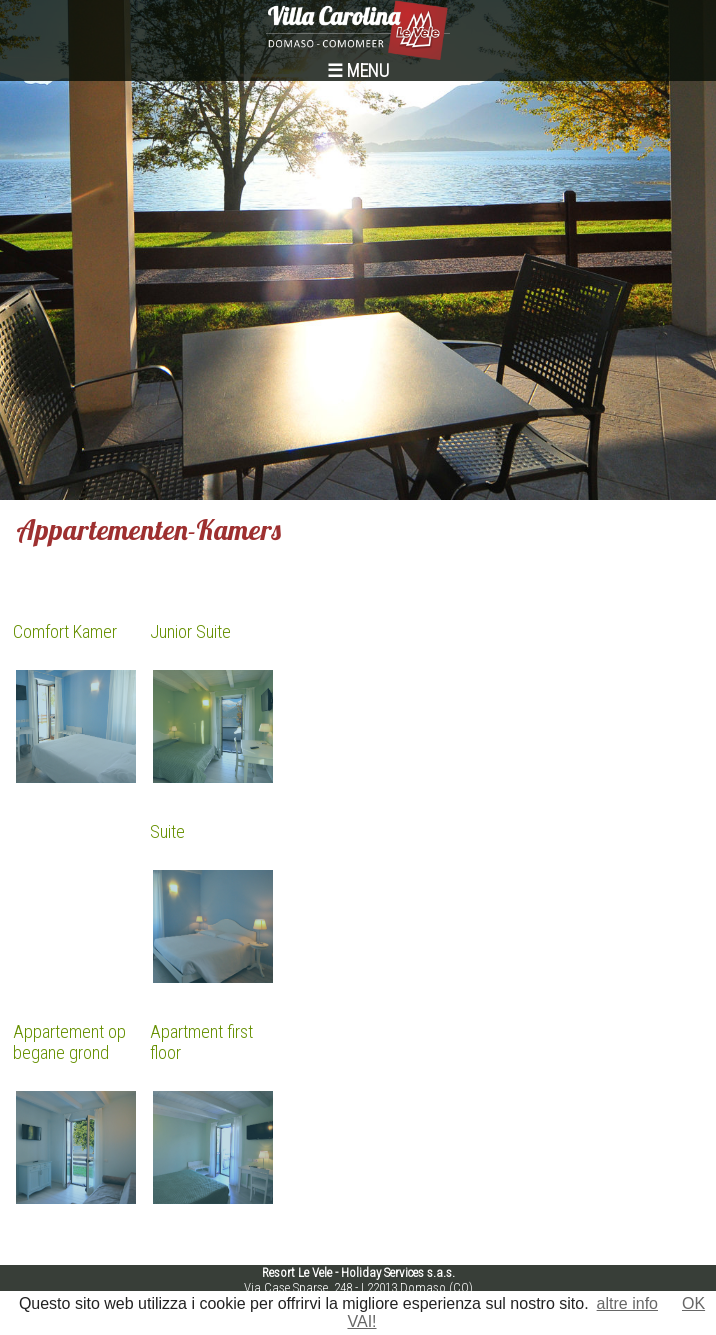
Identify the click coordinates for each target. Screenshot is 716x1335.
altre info (627, 1303)
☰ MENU (358, 70)
